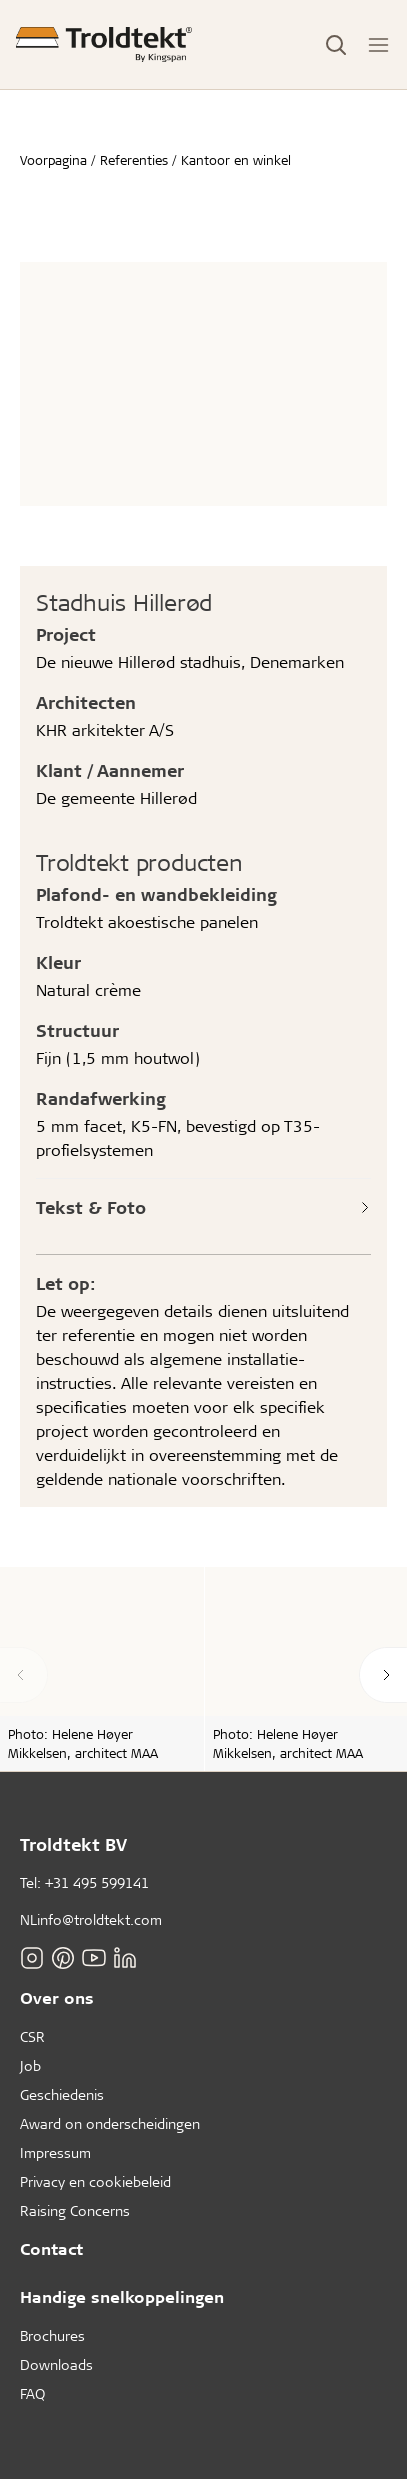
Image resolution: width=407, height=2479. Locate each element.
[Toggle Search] (336, 45)
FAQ (32, 2393)
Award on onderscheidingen (110, 2123)
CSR (32, 2036)
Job (30, 2065)
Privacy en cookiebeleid (95, 2181)
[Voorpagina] (104, 44)
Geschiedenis (62, 2094)
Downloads (56, 2364)
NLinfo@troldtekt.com (91, 1919)
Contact (51, 2248)
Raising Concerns (75, 2210)
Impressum (55, 2152)
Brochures (52, 2335)
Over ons (57, 1997)
